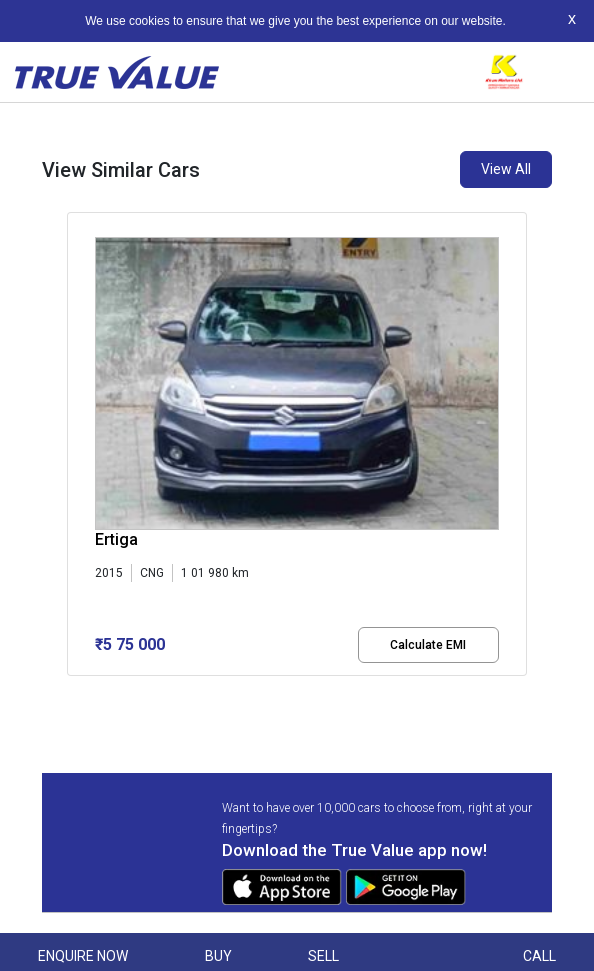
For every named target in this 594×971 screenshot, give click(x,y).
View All (506, 169)
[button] (73, 693)
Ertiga (116, 539)
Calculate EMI (428, 645)
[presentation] (77, 448)
